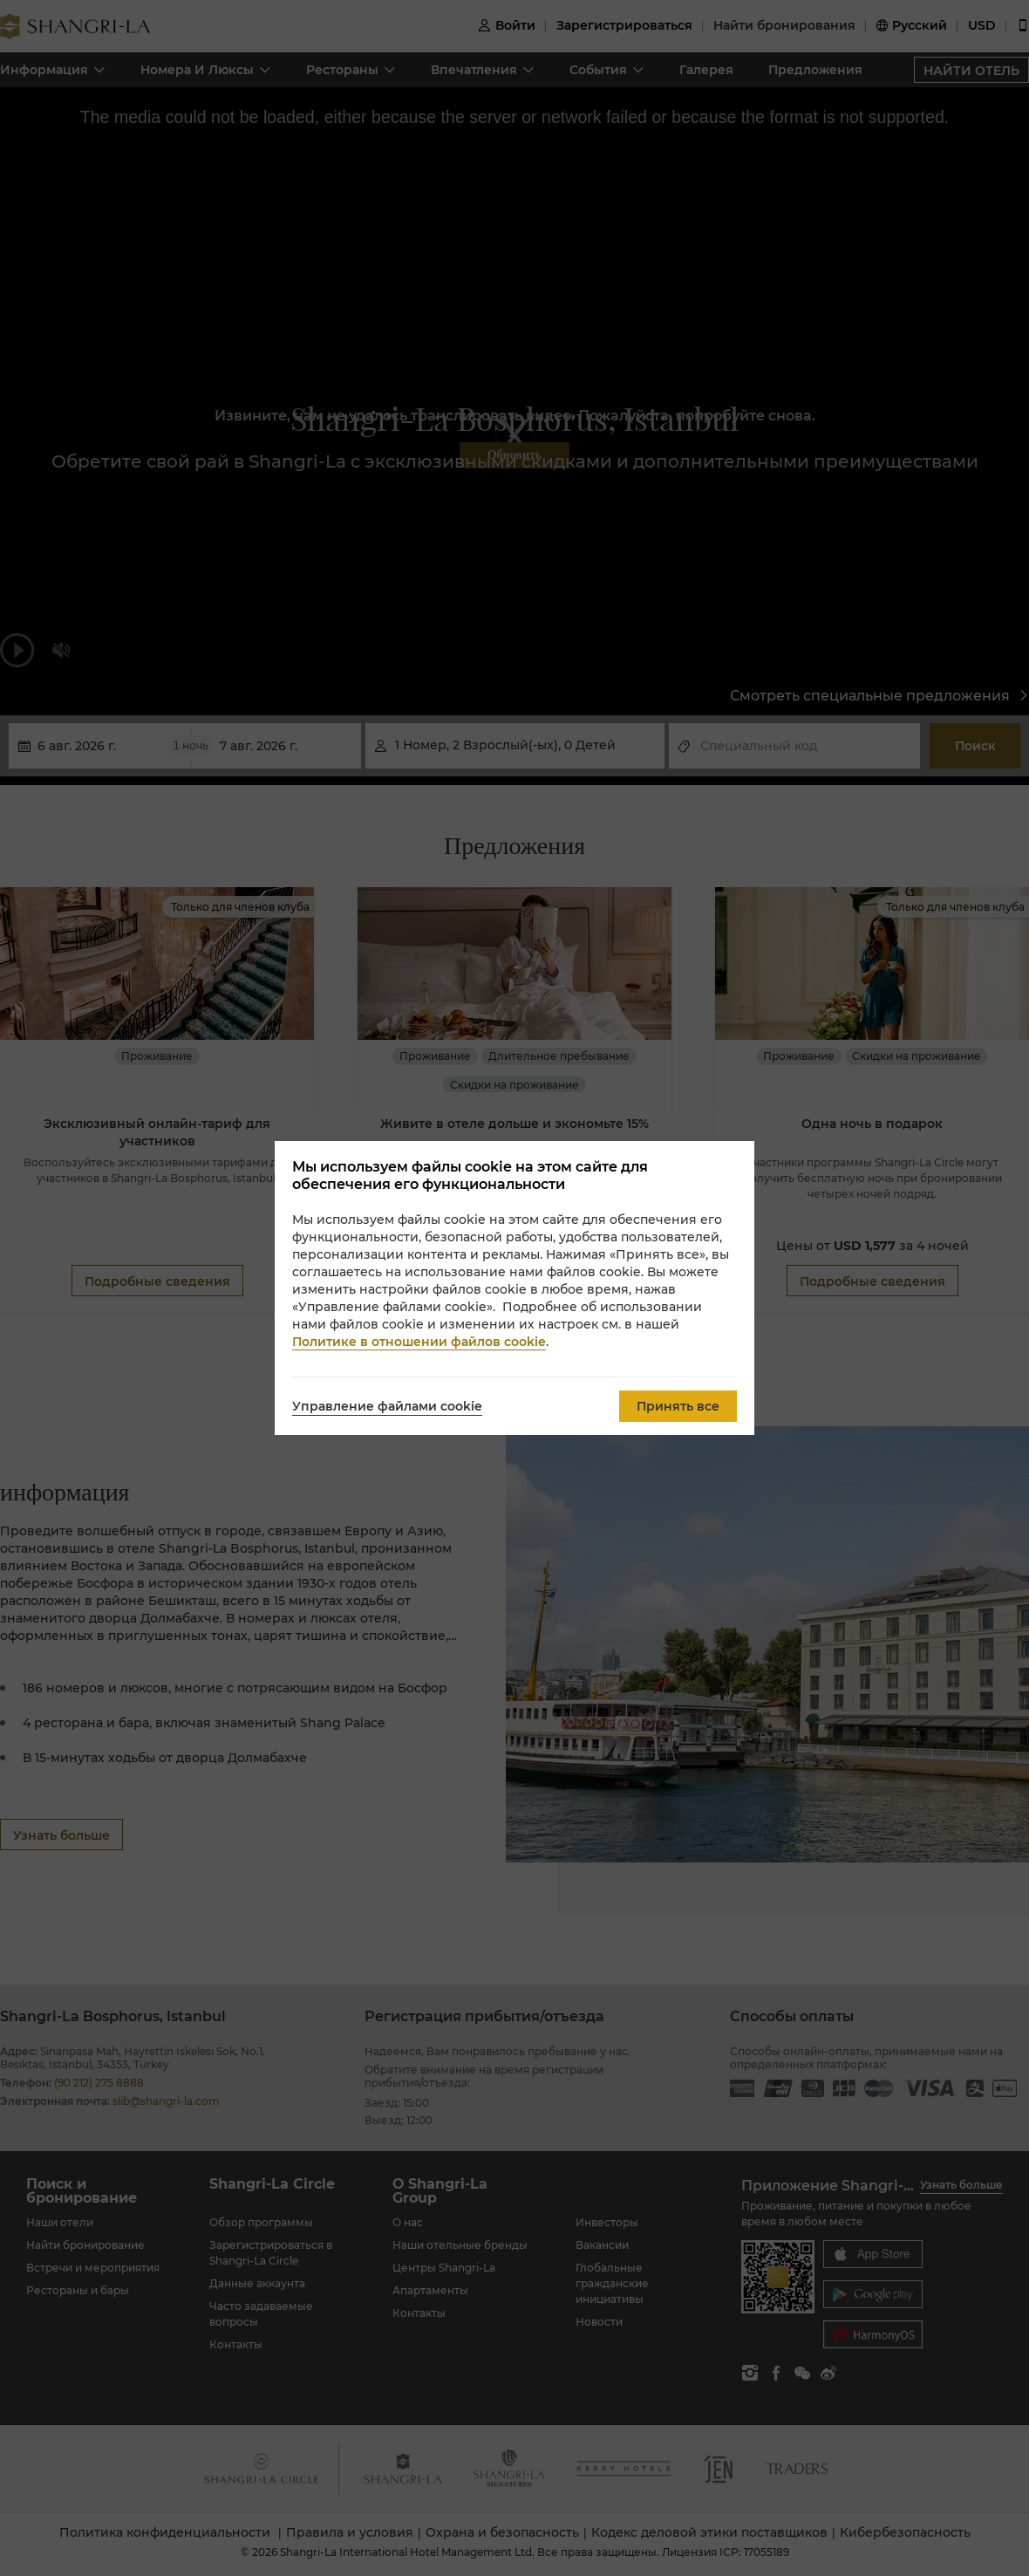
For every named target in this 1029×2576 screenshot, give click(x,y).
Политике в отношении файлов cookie (419, 1341)
